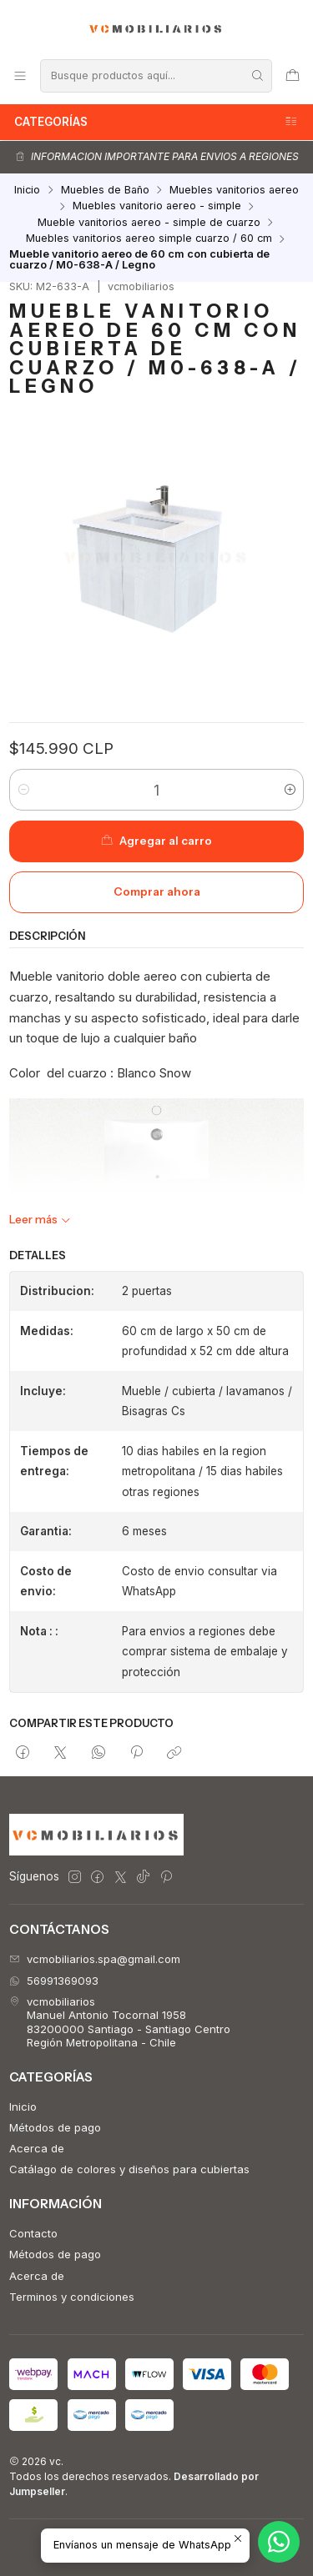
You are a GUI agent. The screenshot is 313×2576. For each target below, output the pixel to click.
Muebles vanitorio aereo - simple (157, 206)
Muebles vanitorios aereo (234, 190)
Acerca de (36, 2148)
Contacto (33, 2233)
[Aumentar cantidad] (290, 790)
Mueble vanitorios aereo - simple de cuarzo (149, 223)
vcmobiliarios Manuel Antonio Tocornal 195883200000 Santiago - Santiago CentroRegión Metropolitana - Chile (119, 2022)
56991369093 (53, 1980)
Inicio (27, 190)
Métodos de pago (55, 2127)
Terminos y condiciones (71, 2296)
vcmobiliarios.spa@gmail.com (94, 1959)
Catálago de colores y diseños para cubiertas (129, 2169)
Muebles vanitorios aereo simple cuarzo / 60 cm (149, 238)
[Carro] (292, 75)
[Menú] (20, 75)
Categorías (156, 121)
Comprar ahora (157, 891)
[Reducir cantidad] (23, 790)
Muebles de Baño (105, 190)
